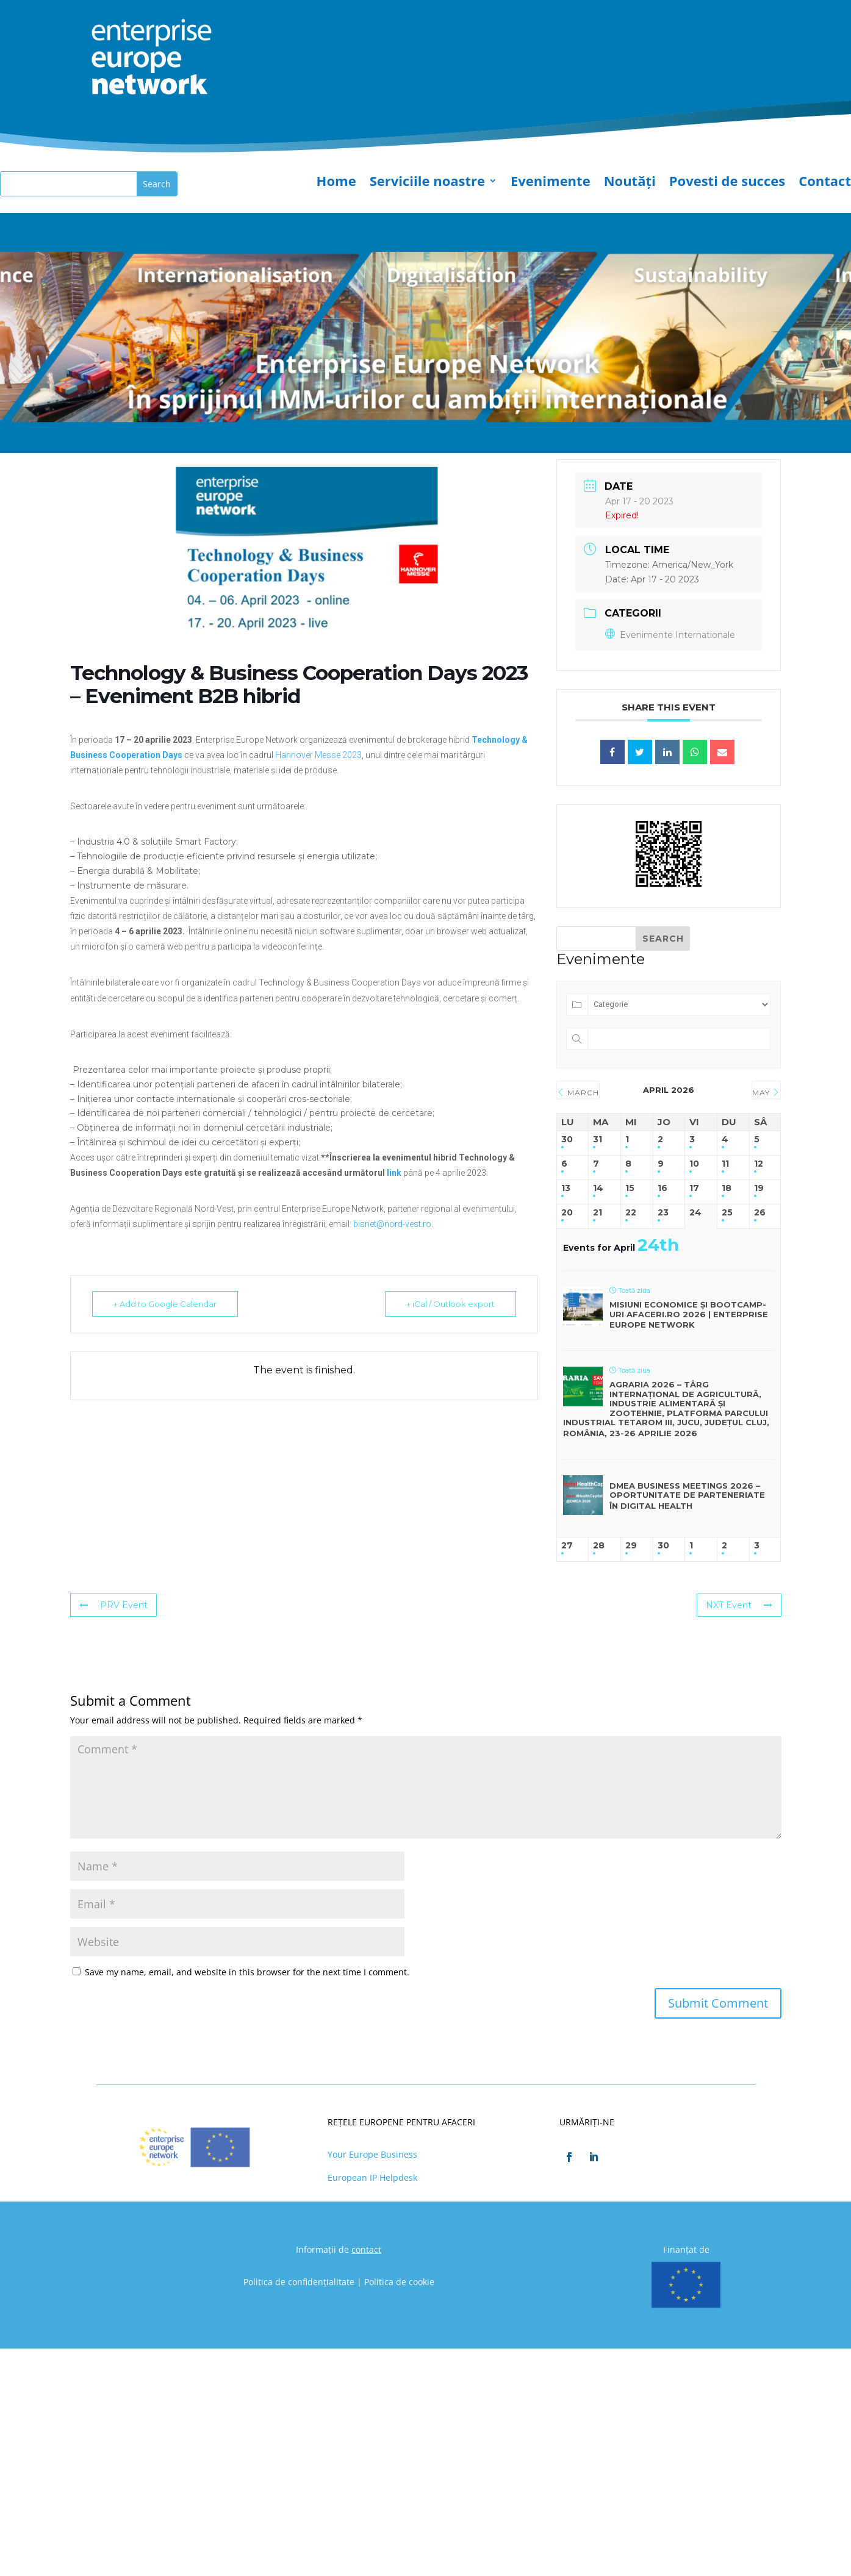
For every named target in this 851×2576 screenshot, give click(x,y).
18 (726, 1188)
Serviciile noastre (427, 183)
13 (565, 1188)
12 (758, 1164)
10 (694, 1164)
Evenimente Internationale (670, 634)
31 (597, 1139)
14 (598, 1188)
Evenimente (551, 183)
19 (759, 1188)
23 (663, 1213)
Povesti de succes (727, 183)
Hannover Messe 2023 (318, 755)
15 (629, 1188)
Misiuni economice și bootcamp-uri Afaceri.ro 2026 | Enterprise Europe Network (688, 1314)
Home (336, 183)
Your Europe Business (372, 2154)
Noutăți (630, 183)
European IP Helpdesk (372, 2177)
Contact (825, 183)
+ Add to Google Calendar (165, 1304)
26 (760, 1213)
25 (727, 1213)
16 (662, 1188)
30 (567, 1139)
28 (599, 1545)
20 (567, 1213)
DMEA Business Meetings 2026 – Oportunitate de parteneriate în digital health (687, 1496)
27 (567, 1545)
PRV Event (113, 1605)
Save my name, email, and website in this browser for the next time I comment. (247, 1972)
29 (631, 1545)
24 (695, 1213)
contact (366, 2249)
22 (630, 1213)
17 (694, 1188)
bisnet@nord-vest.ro (392, 1224)
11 (725, 1164)
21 (597, 1213)
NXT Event (739, 1605)
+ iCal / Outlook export (450, 1304)
